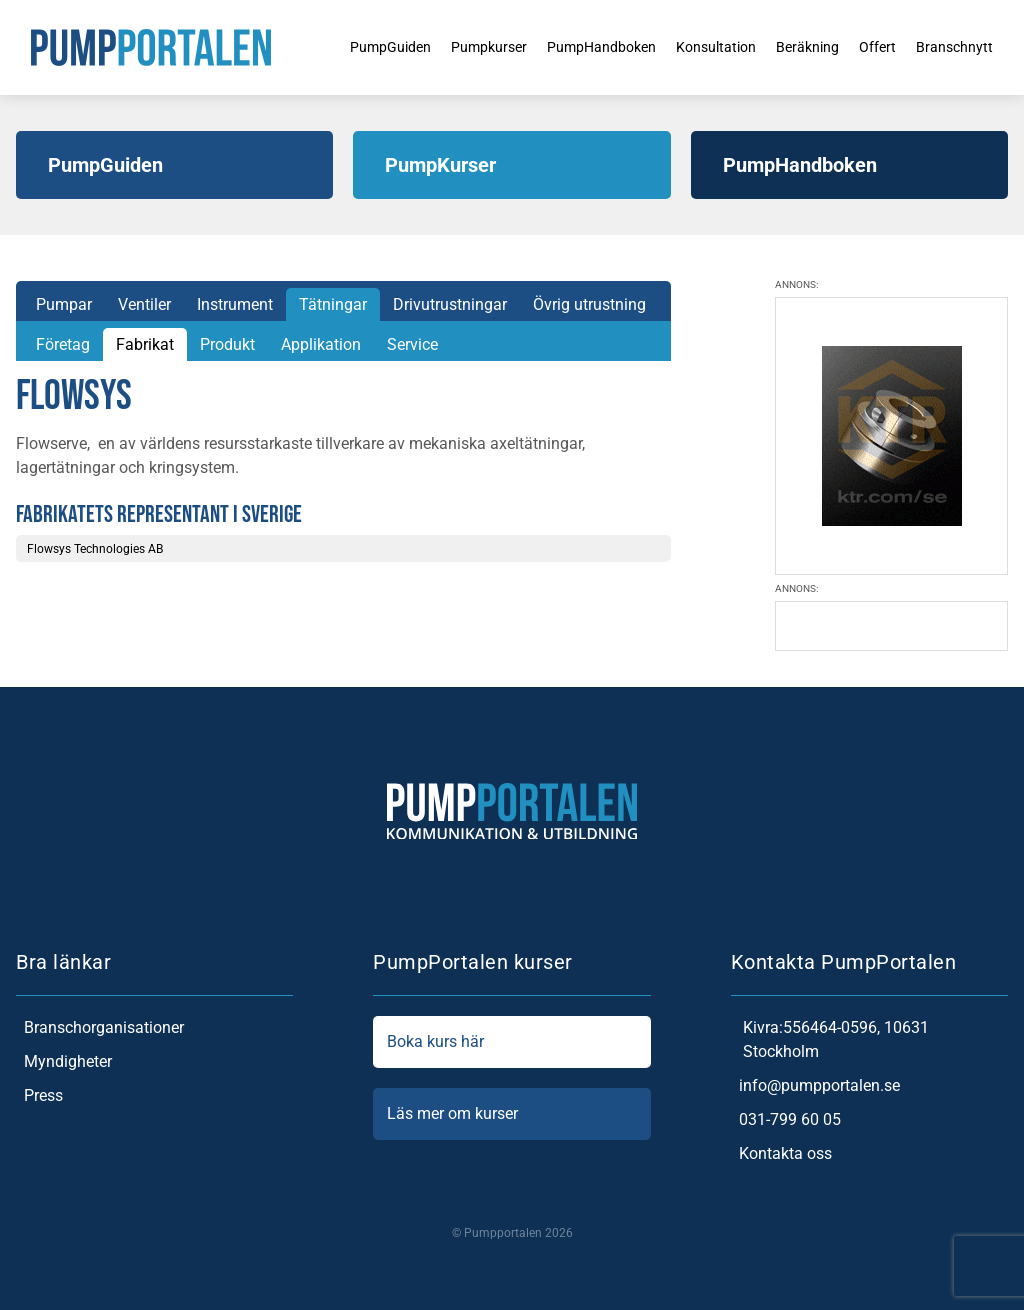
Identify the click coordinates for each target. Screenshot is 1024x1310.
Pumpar (64, 304)
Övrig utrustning (589, 304)
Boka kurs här (511, 1042)
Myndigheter (64, 1062)
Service (412, 344)
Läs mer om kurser (511, 1114)
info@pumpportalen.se (815, 1086)
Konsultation (706, 46)
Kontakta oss (781, 1154)
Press (39, 1096)
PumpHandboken (579, 46)
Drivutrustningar (450, 304)
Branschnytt (965, 46)
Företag (63, 344)
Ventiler (144, 304)
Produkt (227, 344)
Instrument (235, 304)
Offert (882, 46)
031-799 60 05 (786, 1120)
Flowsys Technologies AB (95, 549)
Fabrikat (145, 344)
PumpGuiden (347, 46)
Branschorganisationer (100, 1028)
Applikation (321, 344)
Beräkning (806, 46)
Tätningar (333, 304)
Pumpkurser (455, 46)
